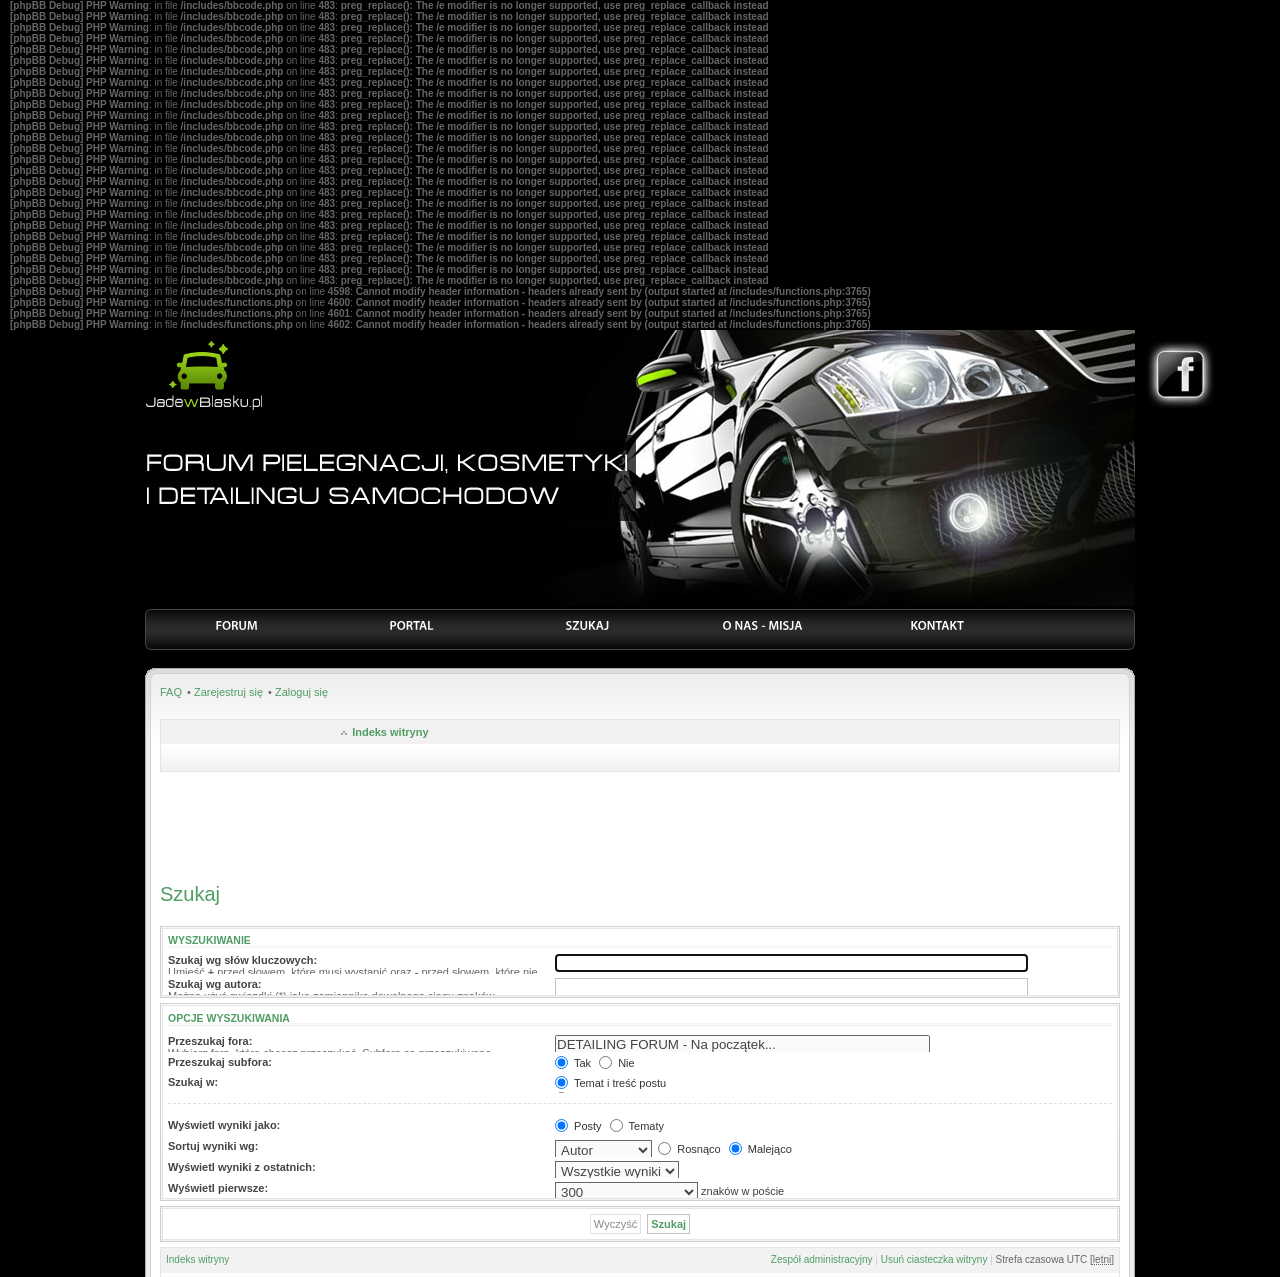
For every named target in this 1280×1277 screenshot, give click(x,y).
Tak (573, 1063)
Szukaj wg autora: (215, 984)
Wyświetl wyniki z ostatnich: (242, 1167)
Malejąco (760, 1149)
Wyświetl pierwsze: (218, 1188)
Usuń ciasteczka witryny (934, 1259)
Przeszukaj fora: (210, 1041)
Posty (578, 1126)
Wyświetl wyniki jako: (224, 1125)
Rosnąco (689, 1149)
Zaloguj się (301, 692)
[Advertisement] (640, 822)
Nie (617, 1063)
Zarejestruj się (228, 692)
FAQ (171, 692)
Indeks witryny (390, 732)
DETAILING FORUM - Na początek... (742, 1045)
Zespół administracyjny (822, 1259)
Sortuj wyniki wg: (213, 1146)
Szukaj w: (193, 1082)
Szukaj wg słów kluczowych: (242, 960)
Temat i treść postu (610, 1083)
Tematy (637, 1126)
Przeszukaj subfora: (220, 1062)
